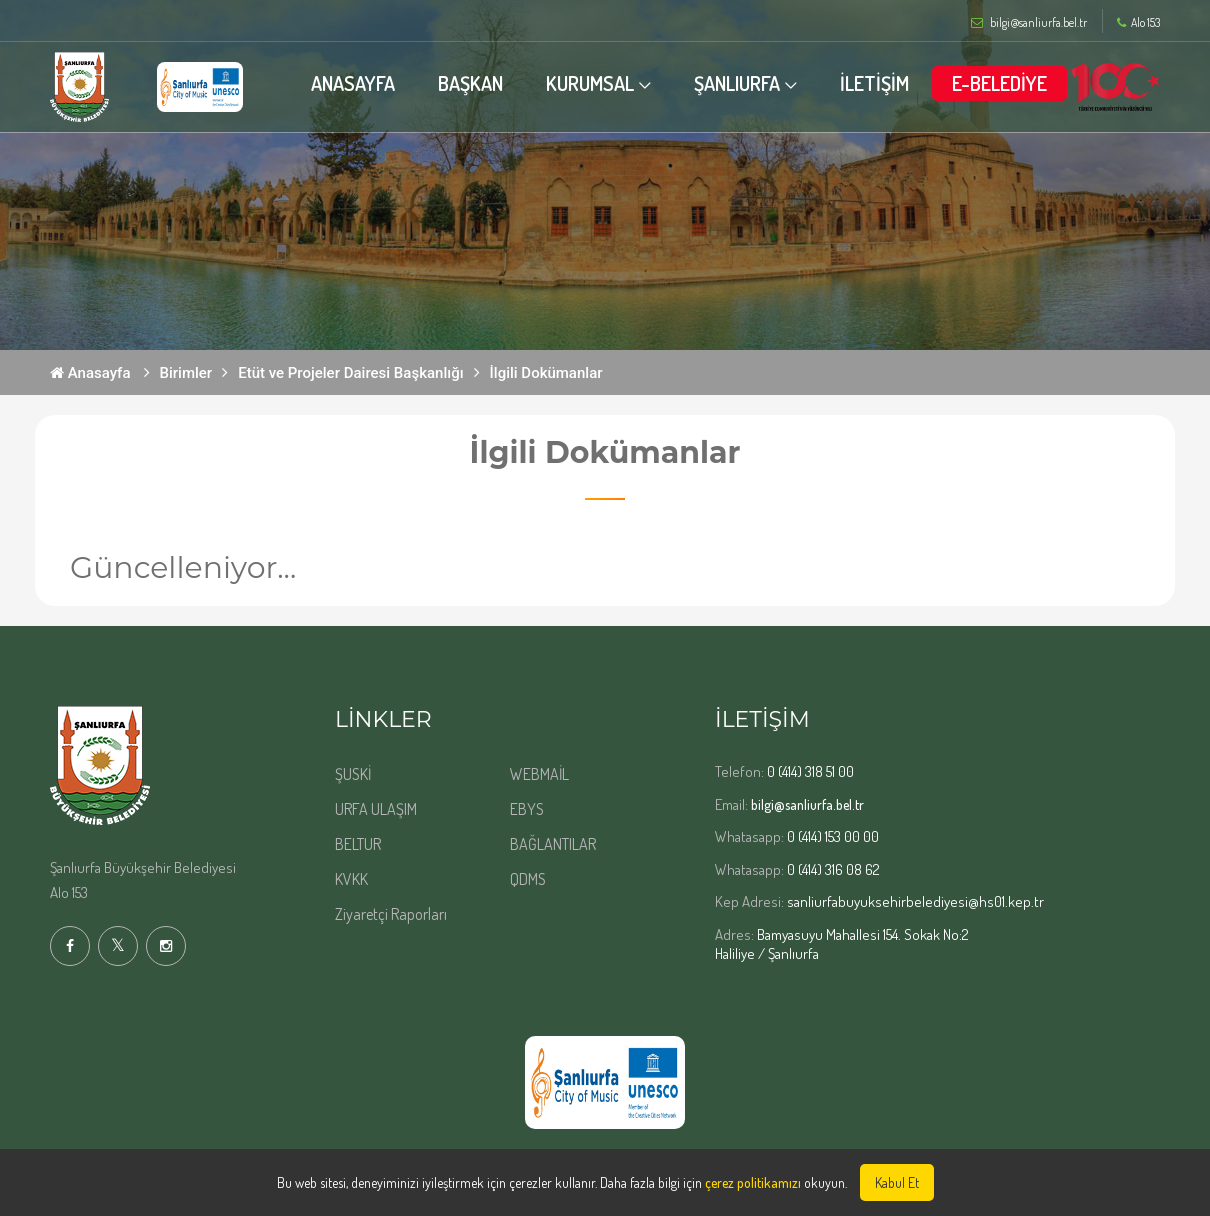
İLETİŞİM (874, 83)
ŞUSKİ (353, 774)
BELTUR (358, 844)
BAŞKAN (470, 83)
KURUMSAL (590, 83)
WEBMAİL (539, 774)
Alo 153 (1138, 23)
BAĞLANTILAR (553, 844)
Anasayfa (90, 373)
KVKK (351, 879)
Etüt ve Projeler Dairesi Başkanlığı (350, 373)
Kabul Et (897, 1182)
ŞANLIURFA (737, 83)
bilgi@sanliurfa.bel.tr (807, 804)
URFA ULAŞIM (376, 809)
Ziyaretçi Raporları (391, 914)
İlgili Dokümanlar (546, 373)
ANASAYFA (353, 83)
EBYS (527, 809)
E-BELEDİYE (999, 83)
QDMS (528, 879)
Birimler (186, 373)
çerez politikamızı (753, 1182)
